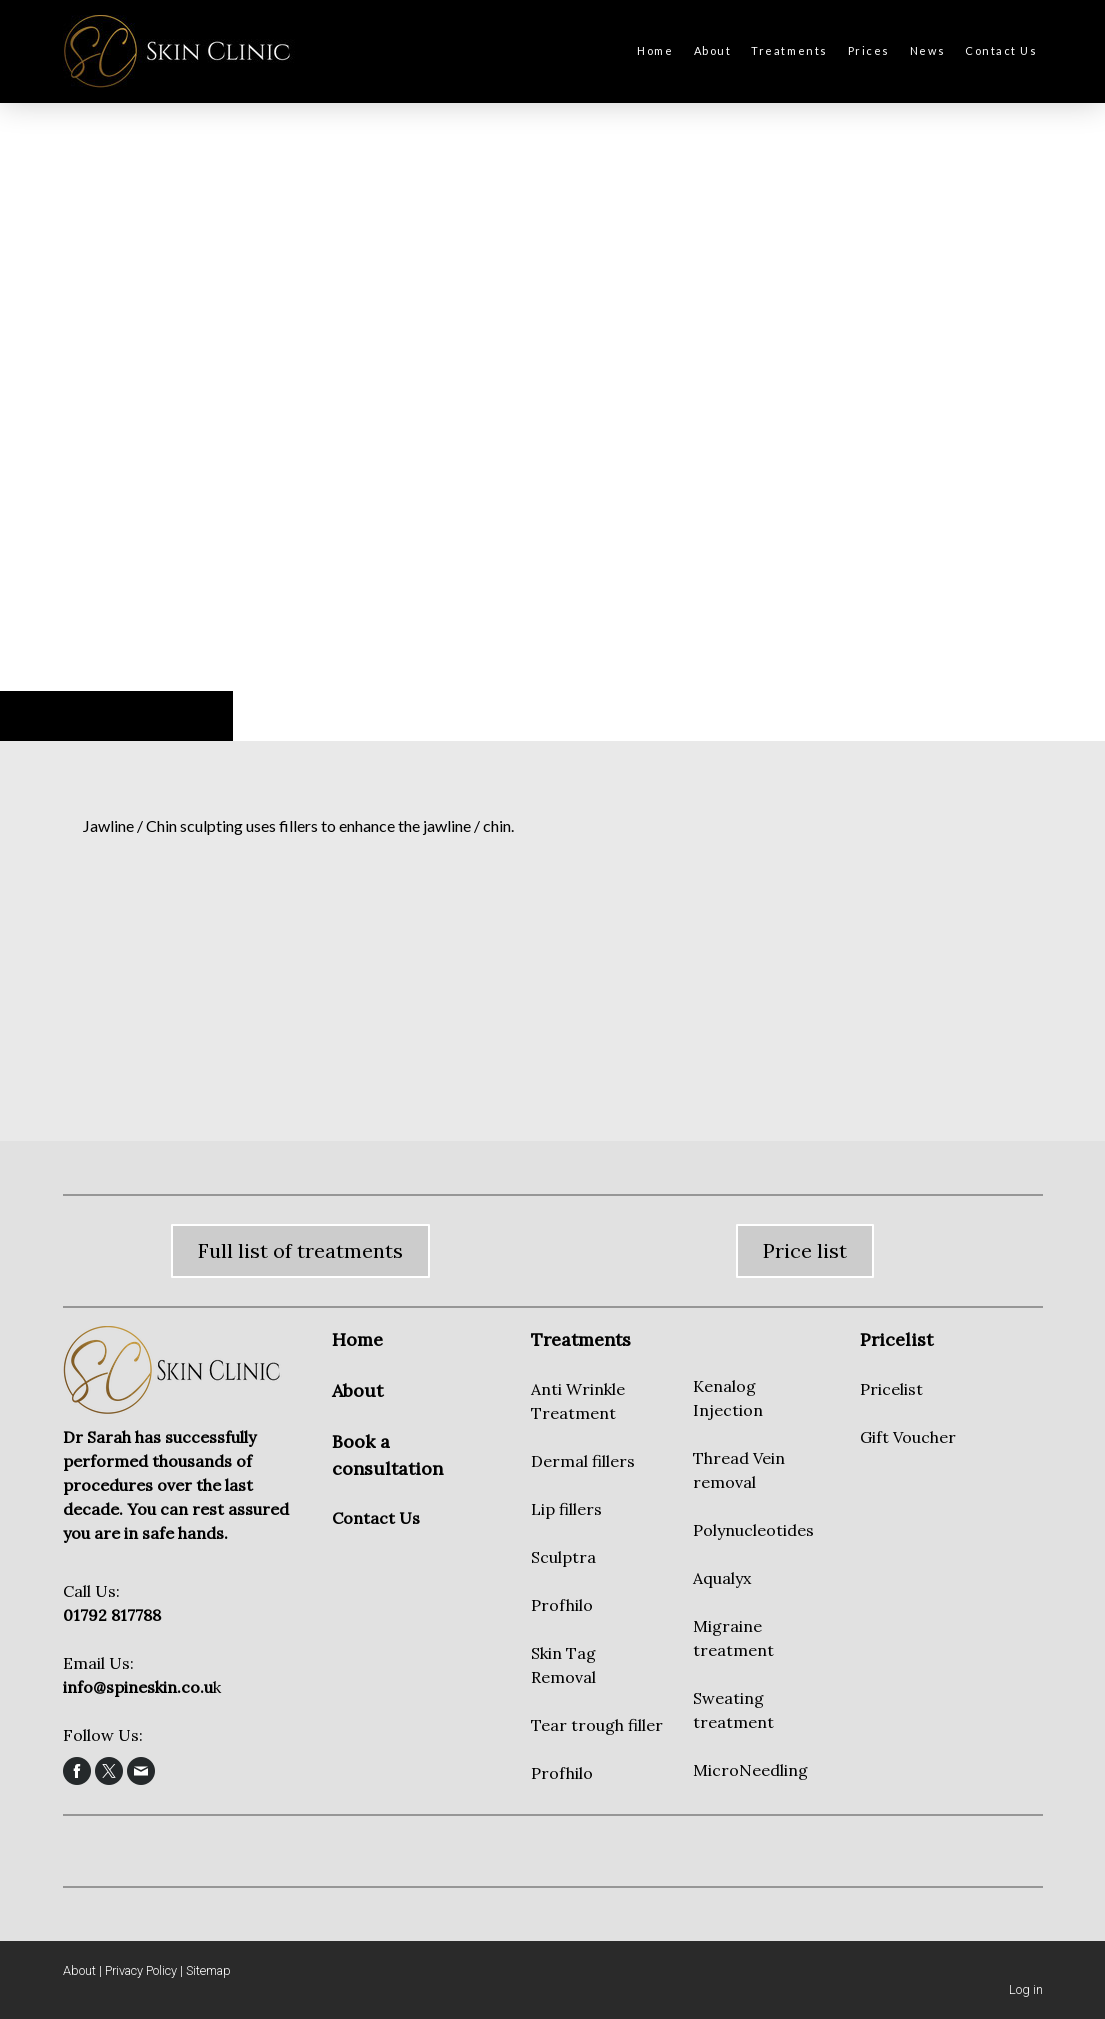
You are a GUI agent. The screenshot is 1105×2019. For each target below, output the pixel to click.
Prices (869, 50)
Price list (805, 1250)
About (713, 50)
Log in (1026, 1989)
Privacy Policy (141, 1970)
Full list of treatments (300, 1250)
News (927, 50)
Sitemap (208, 1970)
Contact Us (1001, 50)
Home (655, 50)
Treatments (789, 50)
